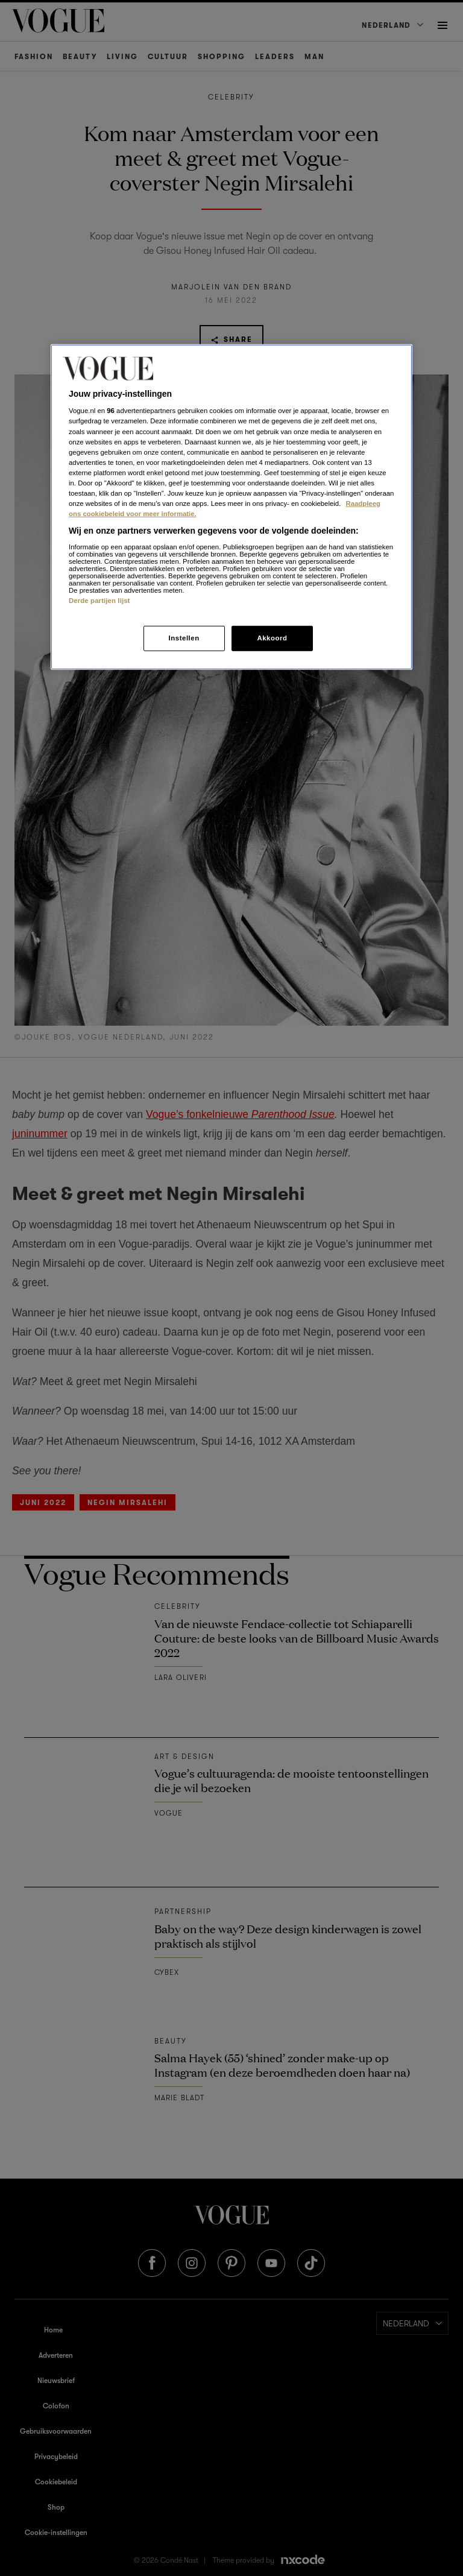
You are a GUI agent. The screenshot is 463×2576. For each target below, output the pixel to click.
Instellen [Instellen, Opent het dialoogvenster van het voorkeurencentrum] (183, 638)
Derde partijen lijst (99, 600)
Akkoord (272, 638)
